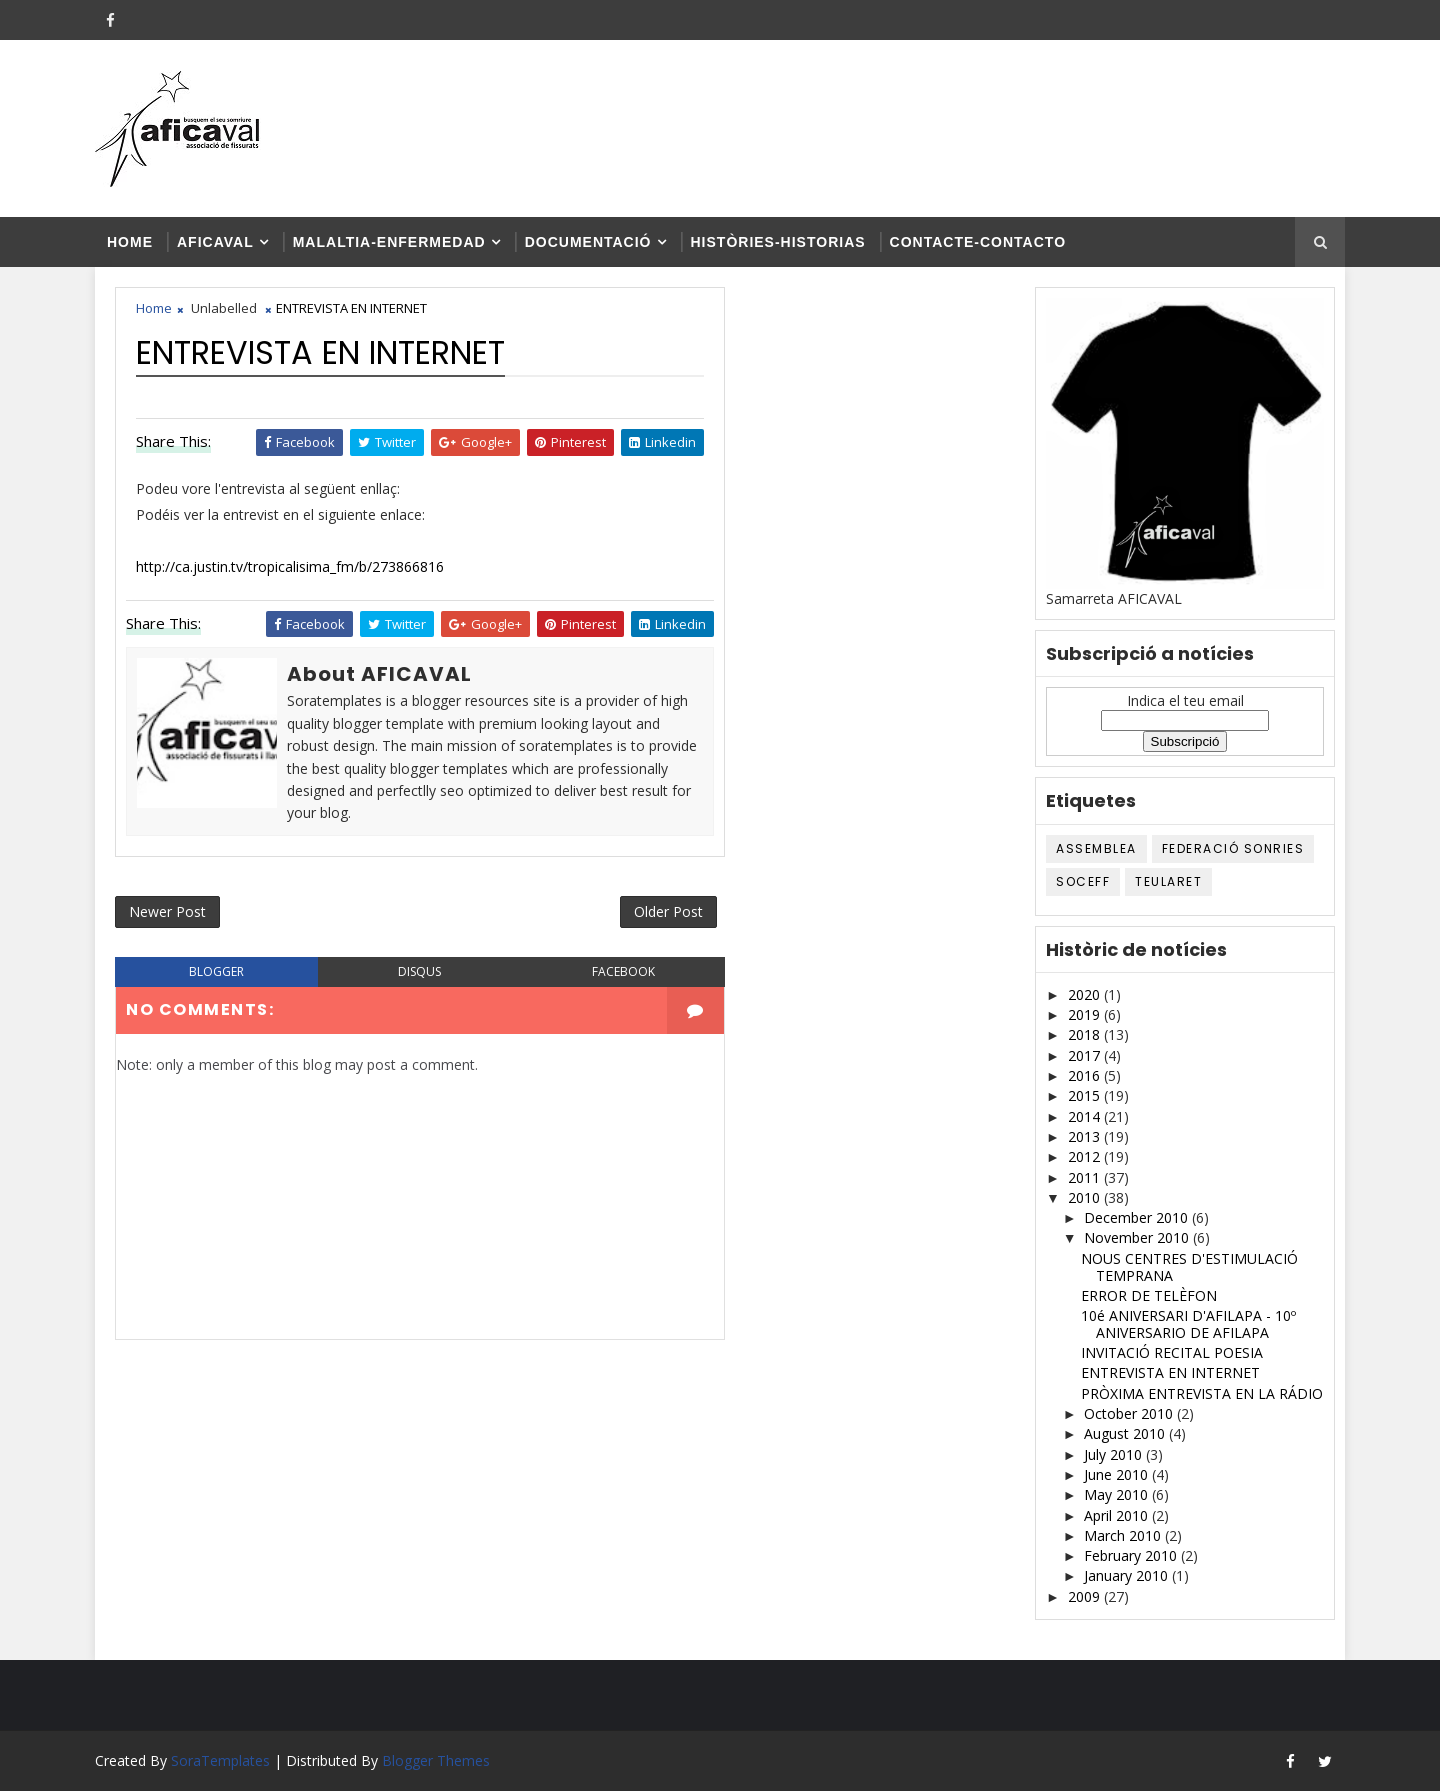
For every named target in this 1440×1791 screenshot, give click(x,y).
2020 (1086, 994)
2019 (1086, 1014)
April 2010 (1118, 1515)
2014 (1086, 1116)
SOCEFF (1083, 881)
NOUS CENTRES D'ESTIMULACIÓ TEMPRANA (1189, 1267)
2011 (1086, 1177)
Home (130, 242)
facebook (623, 971)
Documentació (588, 242)
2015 (1086, 1095)
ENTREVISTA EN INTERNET (1170, 1372)
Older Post (668, 911)
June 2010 (1118, 1474)
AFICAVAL (215, 242)
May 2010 (1118, 1494)
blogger (216, 971)
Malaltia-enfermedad (389, 242)
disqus (419, 971)
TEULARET (1168, 881)
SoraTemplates (220, 1760)
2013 (1086, 1136)
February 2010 (1132, 1555)
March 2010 (1124, 1535)
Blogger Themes (436, 1760)
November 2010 (1138, 1237)
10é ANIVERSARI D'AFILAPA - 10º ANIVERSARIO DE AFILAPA (1188, 1324)
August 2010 (1126, 1433)
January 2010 (1128, 1575)
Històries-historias (778, 242)
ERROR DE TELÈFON (1149, 1295)
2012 (1086, 1156)
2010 (1086, 1197)
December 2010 (1138, 1217)
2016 (1086, 1075)
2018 (1086, 1034)
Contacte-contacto (978, 242)
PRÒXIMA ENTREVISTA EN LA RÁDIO (1202, 1393)
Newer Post (167, 911)
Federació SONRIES (1233, 848)
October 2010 (1130, 1413)
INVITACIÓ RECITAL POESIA (1172, 1352)
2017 (1086, 1055)
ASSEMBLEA (1096, 848)
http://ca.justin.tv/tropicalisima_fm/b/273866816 (290, 566)
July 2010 (1115, 1454)
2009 (1086, 1596)
